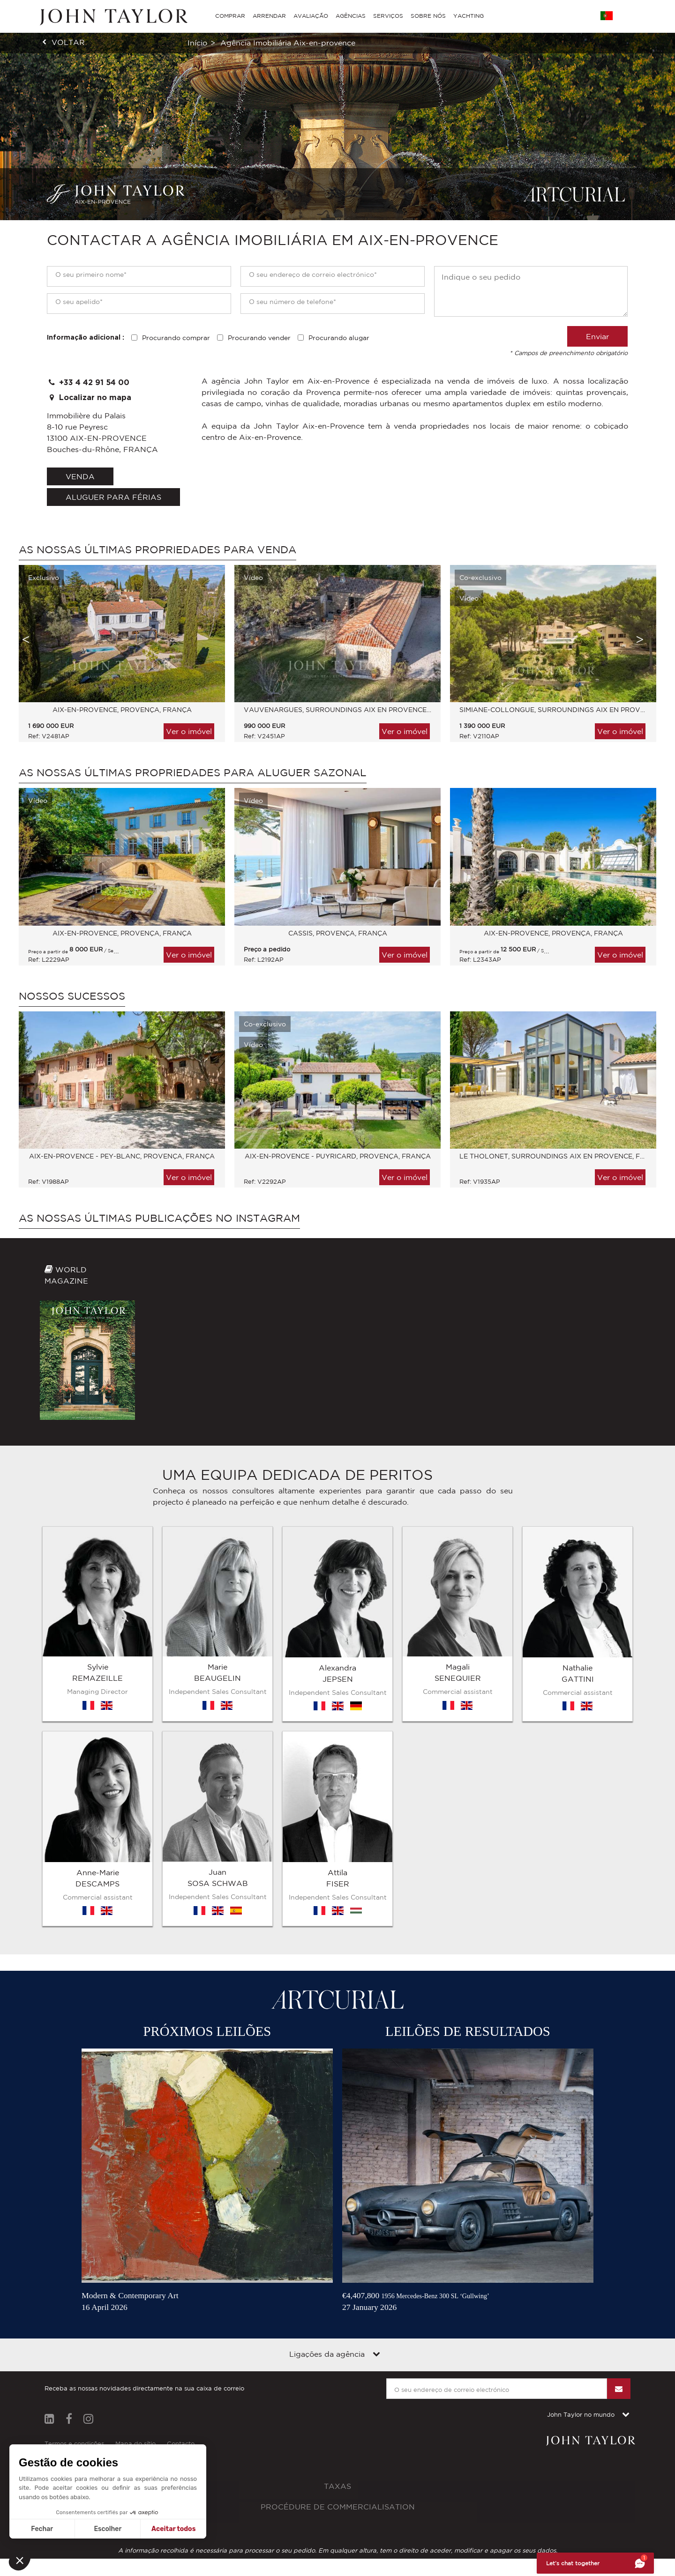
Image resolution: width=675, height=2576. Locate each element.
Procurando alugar (338, 337)
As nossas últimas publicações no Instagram (159, 1218)
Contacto (181, 2204)
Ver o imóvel (189, 731)
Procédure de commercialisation (338, 2268)
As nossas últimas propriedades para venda (157, 549)
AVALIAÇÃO (310, 16)
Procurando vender (259, 337)
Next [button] (640, 639)
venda (80, 476)
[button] (19, 2560)
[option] (117, 658)
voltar (68, 42)
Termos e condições (74, 2204)
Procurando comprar (176, 337)
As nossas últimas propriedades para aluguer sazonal (193, 772)
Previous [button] (26, 639)
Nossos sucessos (72, 996)
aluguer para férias (113, 497)
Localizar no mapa (89, 397)
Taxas (337, 2247)
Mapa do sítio (135, 2204)
